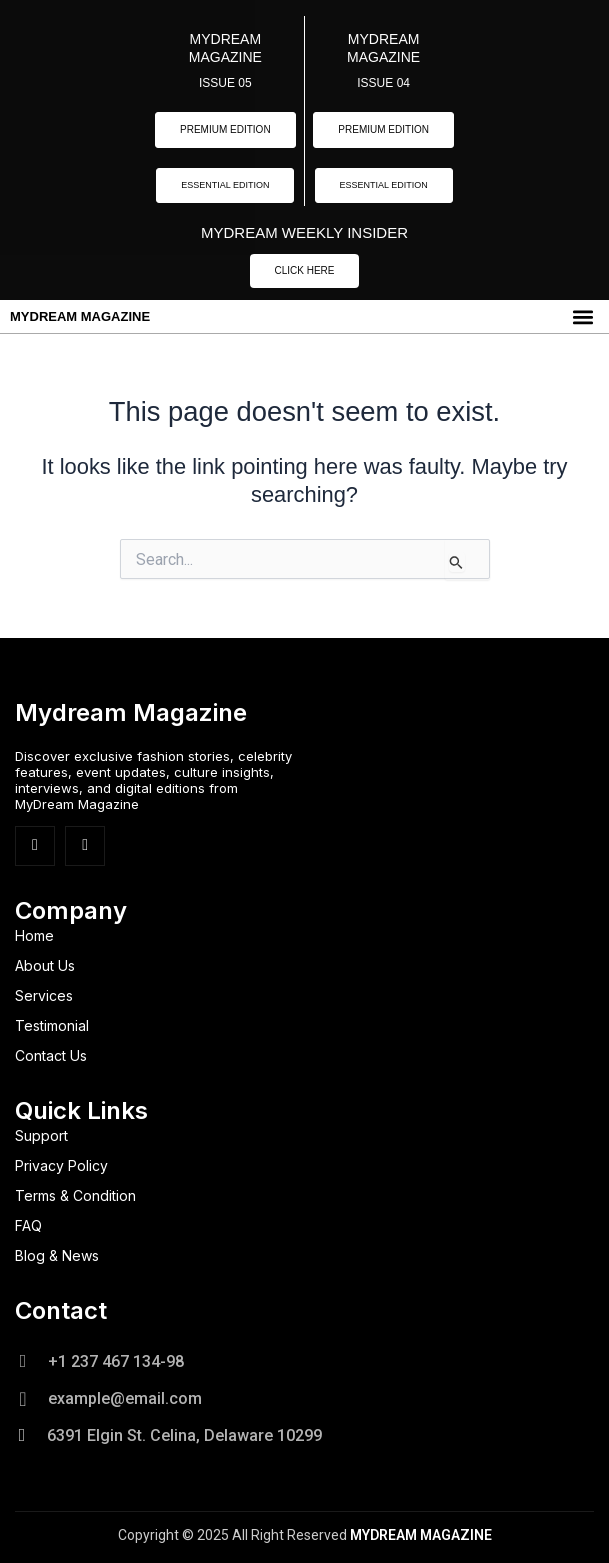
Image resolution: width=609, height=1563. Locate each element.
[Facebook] (35, 846)
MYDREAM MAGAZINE (80, 316)
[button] (582, 316)
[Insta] (85, 846)
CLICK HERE (304, 270)
